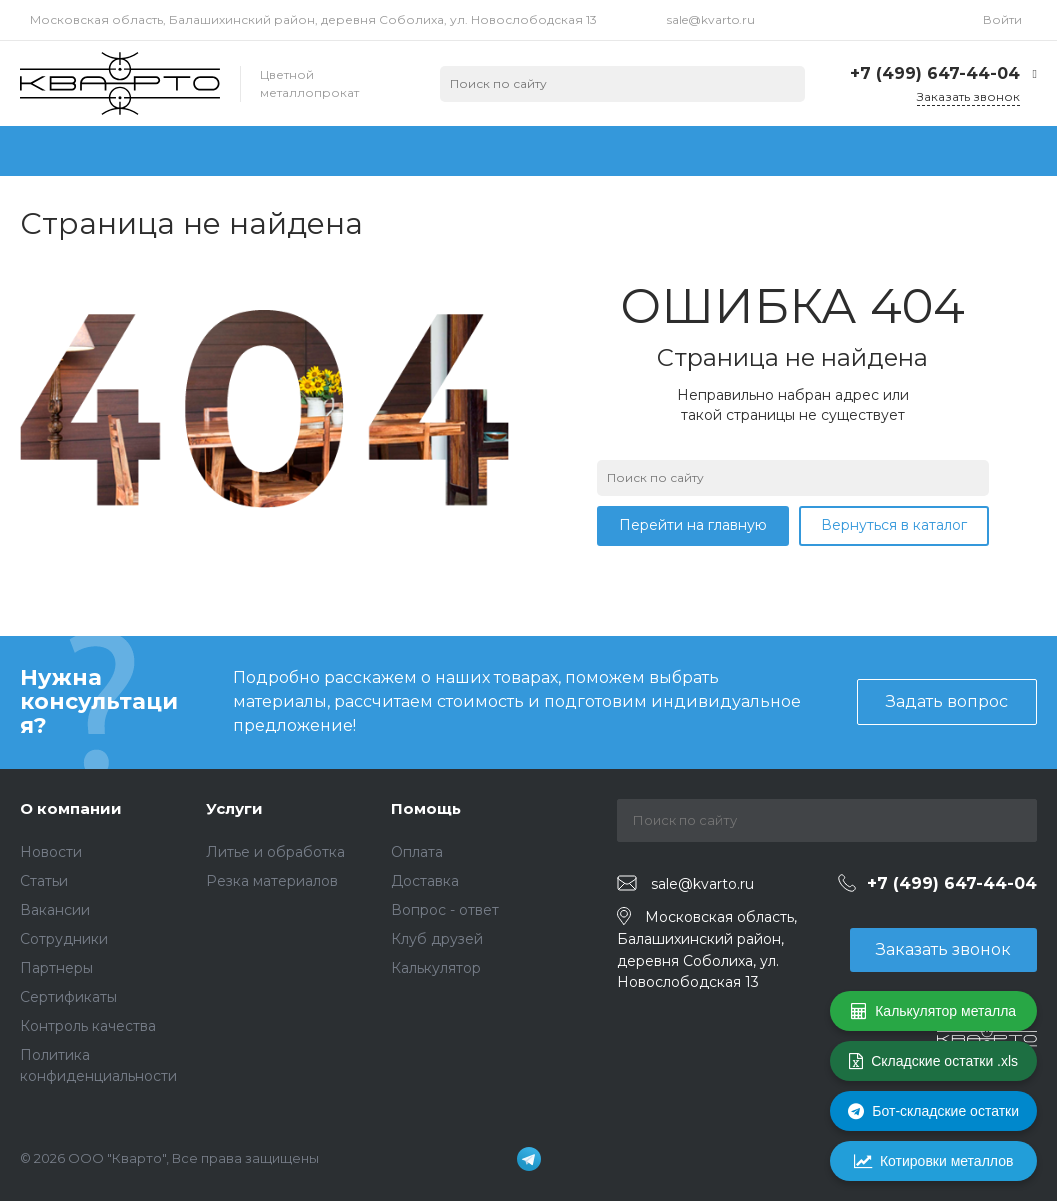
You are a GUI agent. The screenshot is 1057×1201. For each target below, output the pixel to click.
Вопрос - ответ (445, 910)
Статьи (44, 881)
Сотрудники (64, 939)
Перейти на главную (693, 525)
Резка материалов (272, 881)
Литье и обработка (275, 852)
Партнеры (56, 968)
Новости (51, 852)
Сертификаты (68, 997)
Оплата (417, 852)
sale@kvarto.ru (711, 19)
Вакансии (55, 910)
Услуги (234, 808)
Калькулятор (436, 968)
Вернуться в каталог (894, 525)
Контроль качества (88, 1026)
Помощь (426, 808)
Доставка (425, 881)
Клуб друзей (437, 939)
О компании (71, 808)
